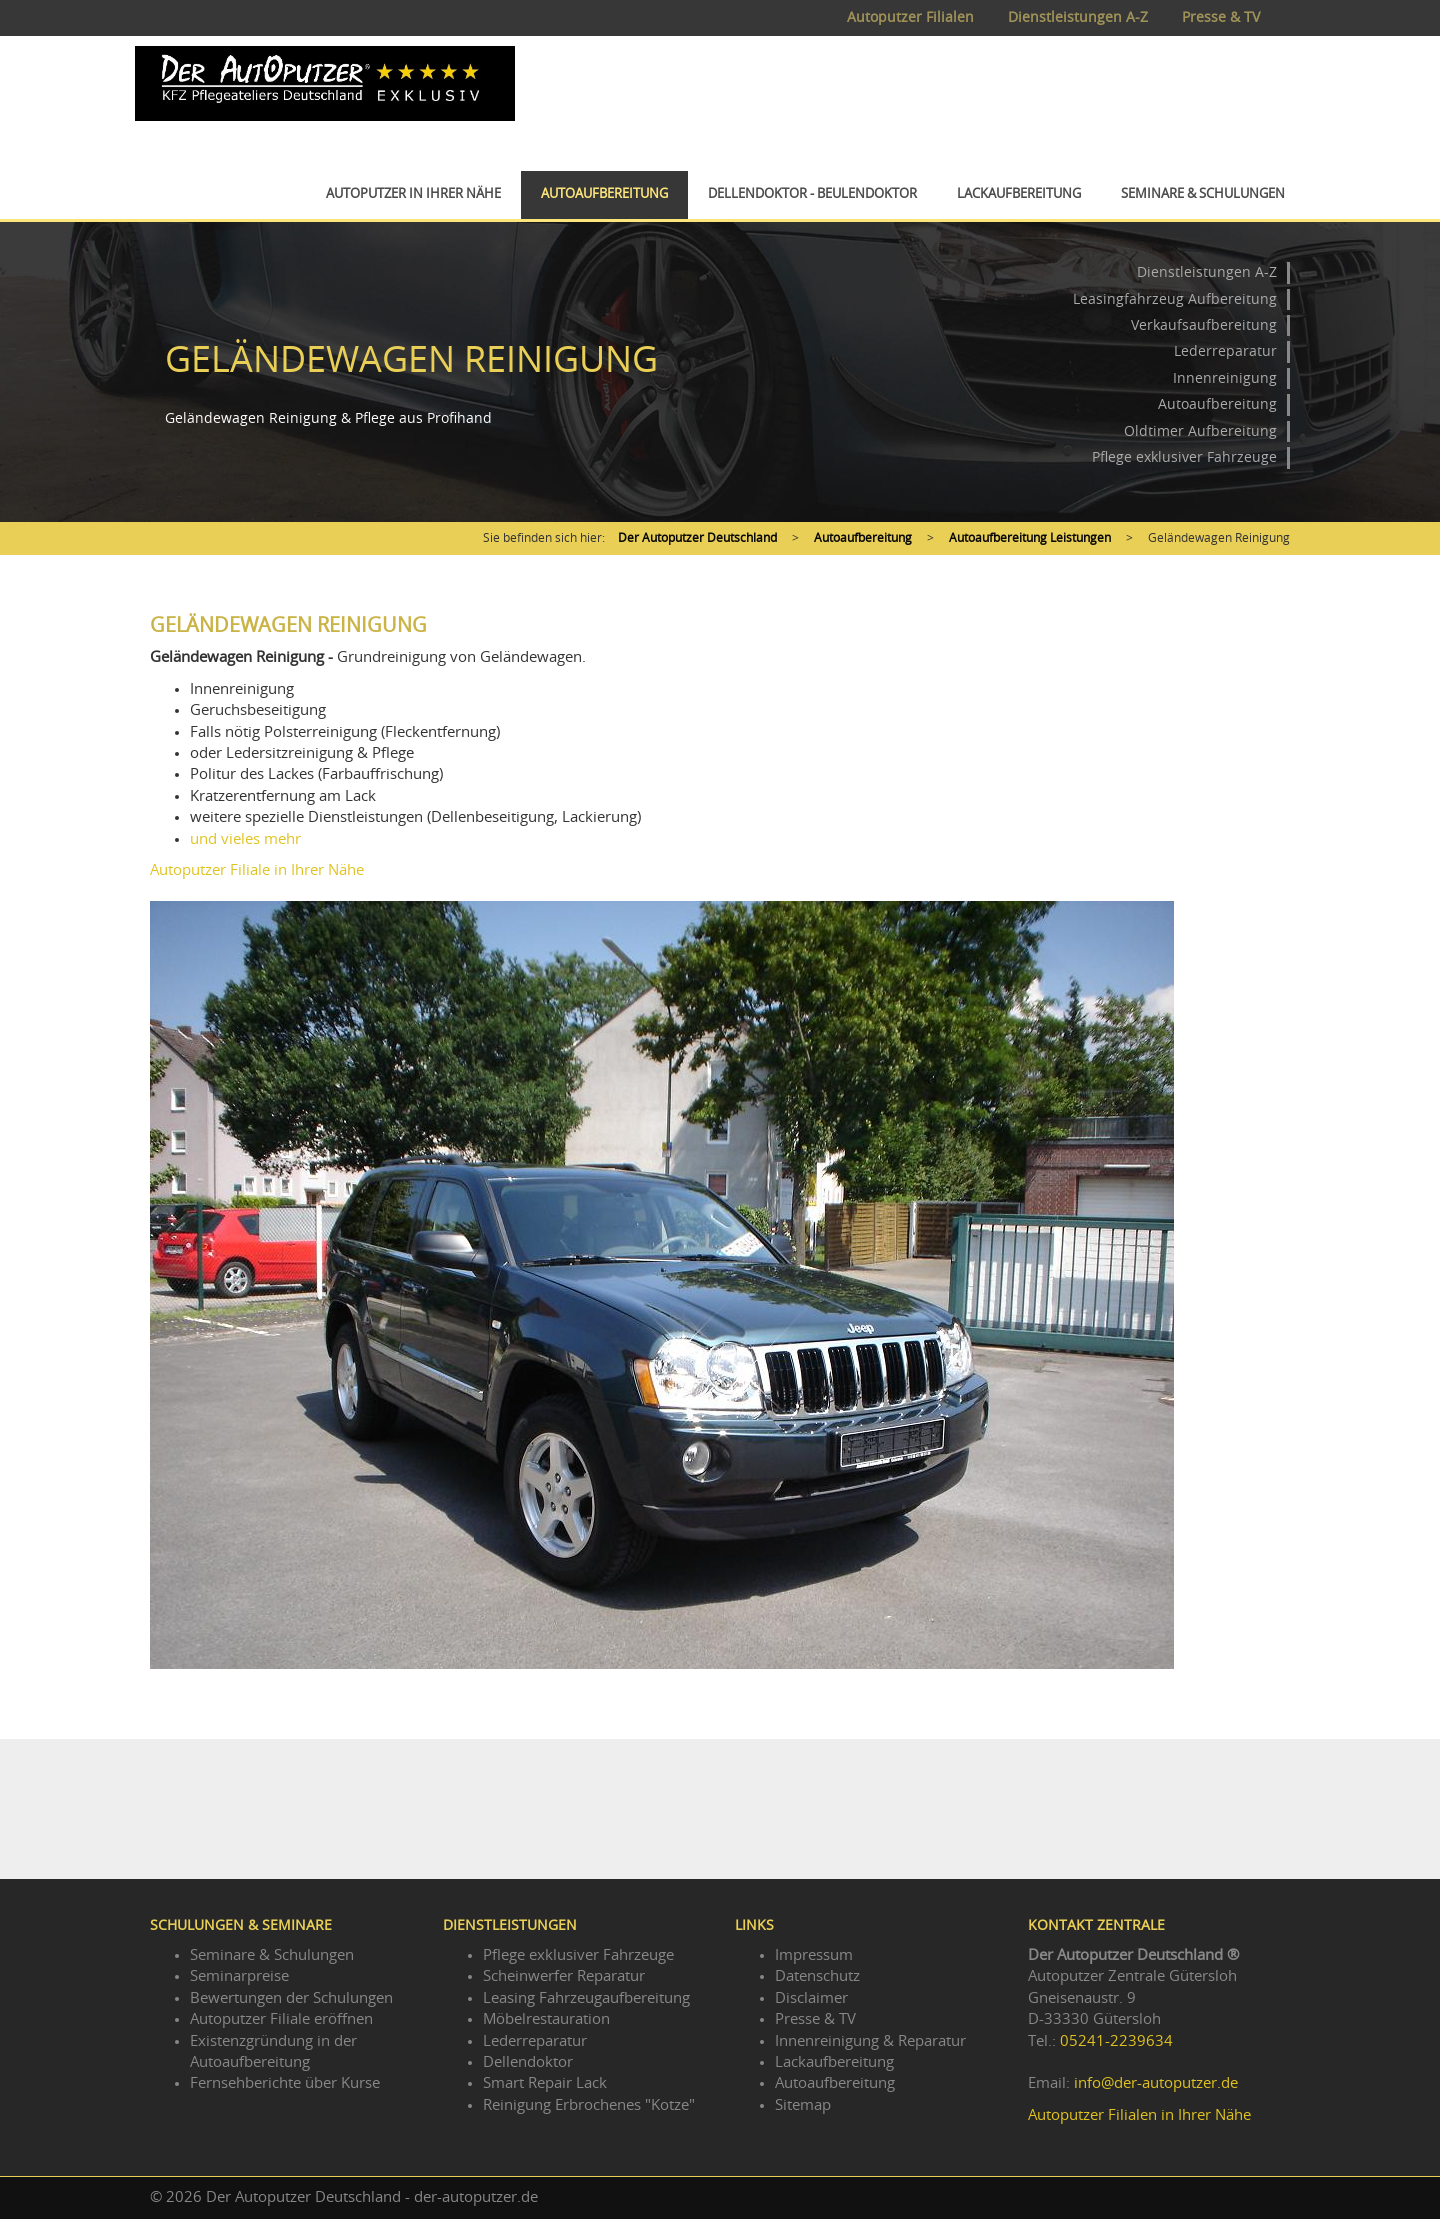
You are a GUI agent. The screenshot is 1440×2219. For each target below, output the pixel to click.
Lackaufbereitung (1019, 194)
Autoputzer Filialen (910, 18)
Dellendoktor (528, 2062)
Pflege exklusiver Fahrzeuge (1184, 458)
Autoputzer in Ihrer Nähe (413, 194)
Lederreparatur (1225, 352)
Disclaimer (811, 1998)
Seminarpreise (239, 1976)
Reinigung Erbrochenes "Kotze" (589, 2105)
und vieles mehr (245, 839)
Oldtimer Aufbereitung (1200, 432)
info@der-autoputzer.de (1156, 2083)
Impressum (814, 1955)
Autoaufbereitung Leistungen (1030, 538)
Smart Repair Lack (545, 2083)
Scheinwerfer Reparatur (564, 1976)
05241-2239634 (1116, 2041)
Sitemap (803, 2105)
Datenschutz (817, 1976)
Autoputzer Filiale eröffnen (281, 2019)
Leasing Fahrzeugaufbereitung (586, 1998)
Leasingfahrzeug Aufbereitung (1175, 300)
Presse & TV (1221, 18)
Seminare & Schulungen (1203, 194)
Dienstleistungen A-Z (1078, 18)
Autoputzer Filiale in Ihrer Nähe (257, 870)
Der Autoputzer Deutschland (697, 538)
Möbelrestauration (546, 2019)
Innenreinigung (1225, 379)
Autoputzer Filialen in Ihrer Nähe (1139, 2115)
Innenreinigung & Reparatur (870, 2041)
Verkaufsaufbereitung (1204, 326)
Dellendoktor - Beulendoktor (812, 194)
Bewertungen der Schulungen (291, 1998)
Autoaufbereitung (604, 194)
